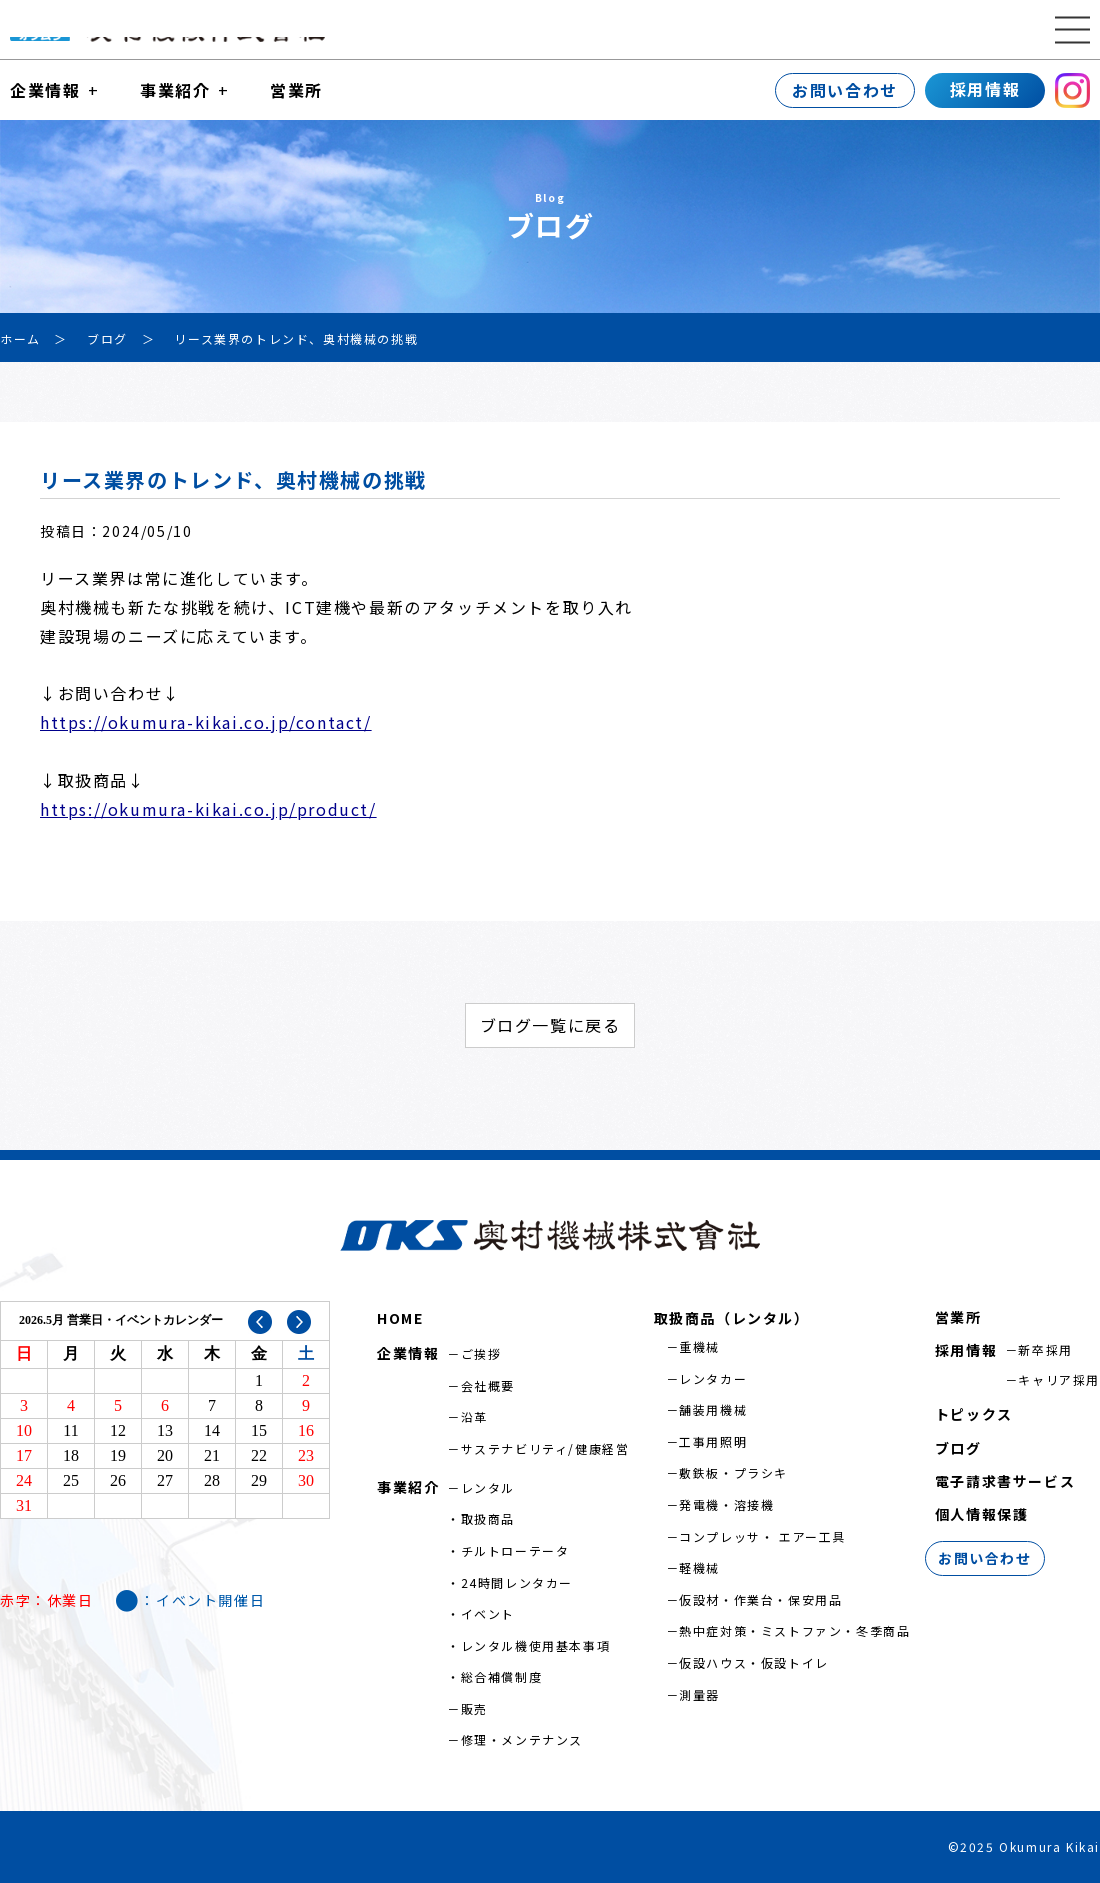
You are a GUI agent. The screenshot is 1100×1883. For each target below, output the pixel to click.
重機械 (699, 1346)
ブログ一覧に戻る (550, 1025)
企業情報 (45, 90)
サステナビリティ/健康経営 (545, 1448)
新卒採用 (1045, 1349)
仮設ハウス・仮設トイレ (754, 1662)
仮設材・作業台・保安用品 (760, 1599)
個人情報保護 (982, 1514)
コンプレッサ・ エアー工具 (762, 1536)
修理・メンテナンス (522, 1739)
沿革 (474, 1416)
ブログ (958, 1448)
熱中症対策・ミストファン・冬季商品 (794, 1630)
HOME (400, 1318)
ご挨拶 (481, 1353)
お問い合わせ (845, 90)
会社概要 (488, 1385)
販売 (474, 1708)
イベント (488, 1613)
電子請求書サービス (1005, 1481)
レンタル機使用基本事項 (536, 1645)
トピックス (974, 1414)
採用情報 (985, 89)
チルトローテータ (515, 1550)
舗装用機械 (713, 1409)
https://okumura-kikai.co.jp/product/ (208, 809)
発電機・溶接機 (726, 1504)
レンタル (488, 1487)
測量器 (699, 1694)
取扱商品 (488, 1518)
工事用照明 (713, 1441)
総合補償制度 (502, 1676)
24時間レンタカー (517, 1582)
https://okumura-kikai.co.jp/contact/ (206, 722)
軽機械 (699, 1567)
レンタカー (713, 1378)
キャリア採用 (1059, 1379)
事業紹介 (175, 90)
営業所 (296, 90)
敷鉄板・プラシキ (733, 1472)
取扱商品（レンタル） (732, 1318)
